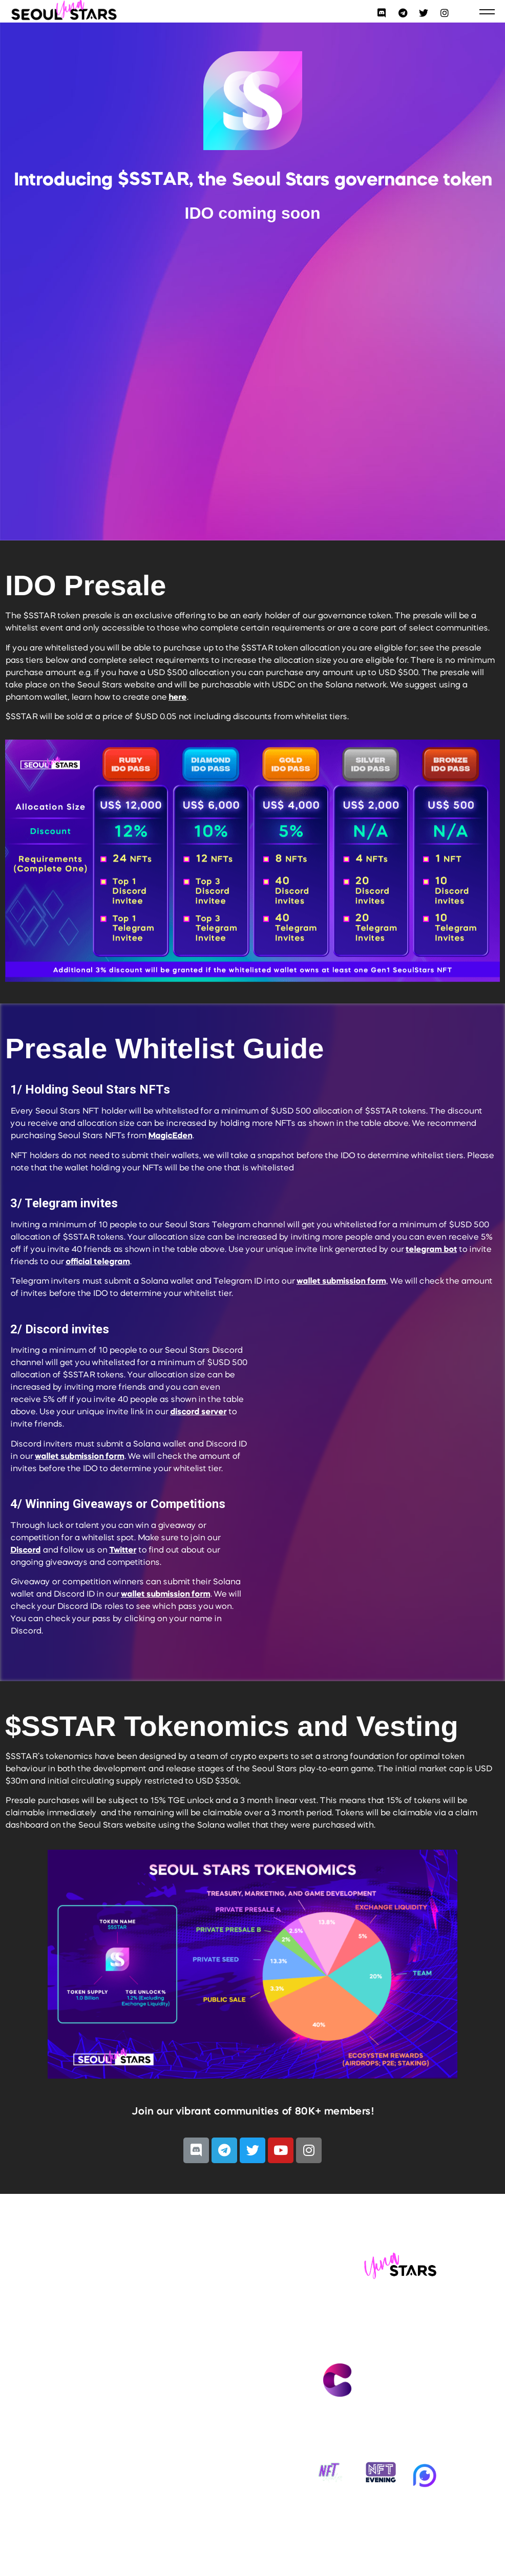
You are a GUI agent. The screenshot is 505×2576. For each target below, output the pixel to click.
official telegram (98, 1262)
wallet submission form (341, 1281)
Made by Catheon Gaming (379, 2406)
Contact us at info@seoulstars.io (378, 2333)
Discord (25, 1550)
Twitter (122, 1550)
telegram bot (431, 1250)
